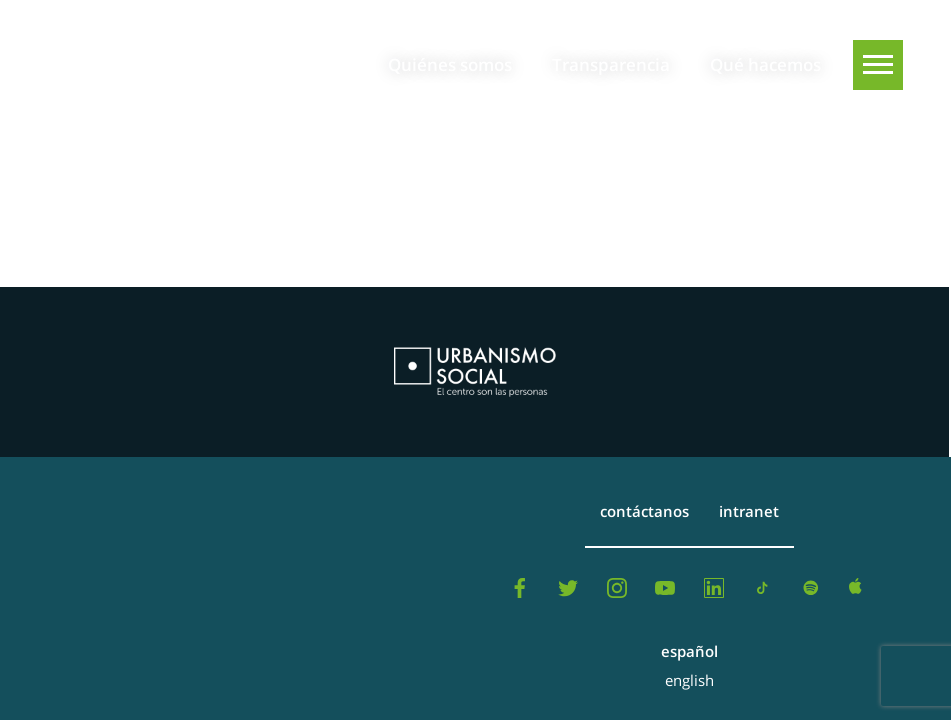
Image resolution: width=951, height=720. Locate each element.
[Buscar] (878, 136)
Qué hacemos (765, 64)
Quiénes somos (450, 64)
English (689, 680)
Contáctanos (644, 511)
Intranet (749, 511)
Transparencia (611, 64)
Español (689, 651)
